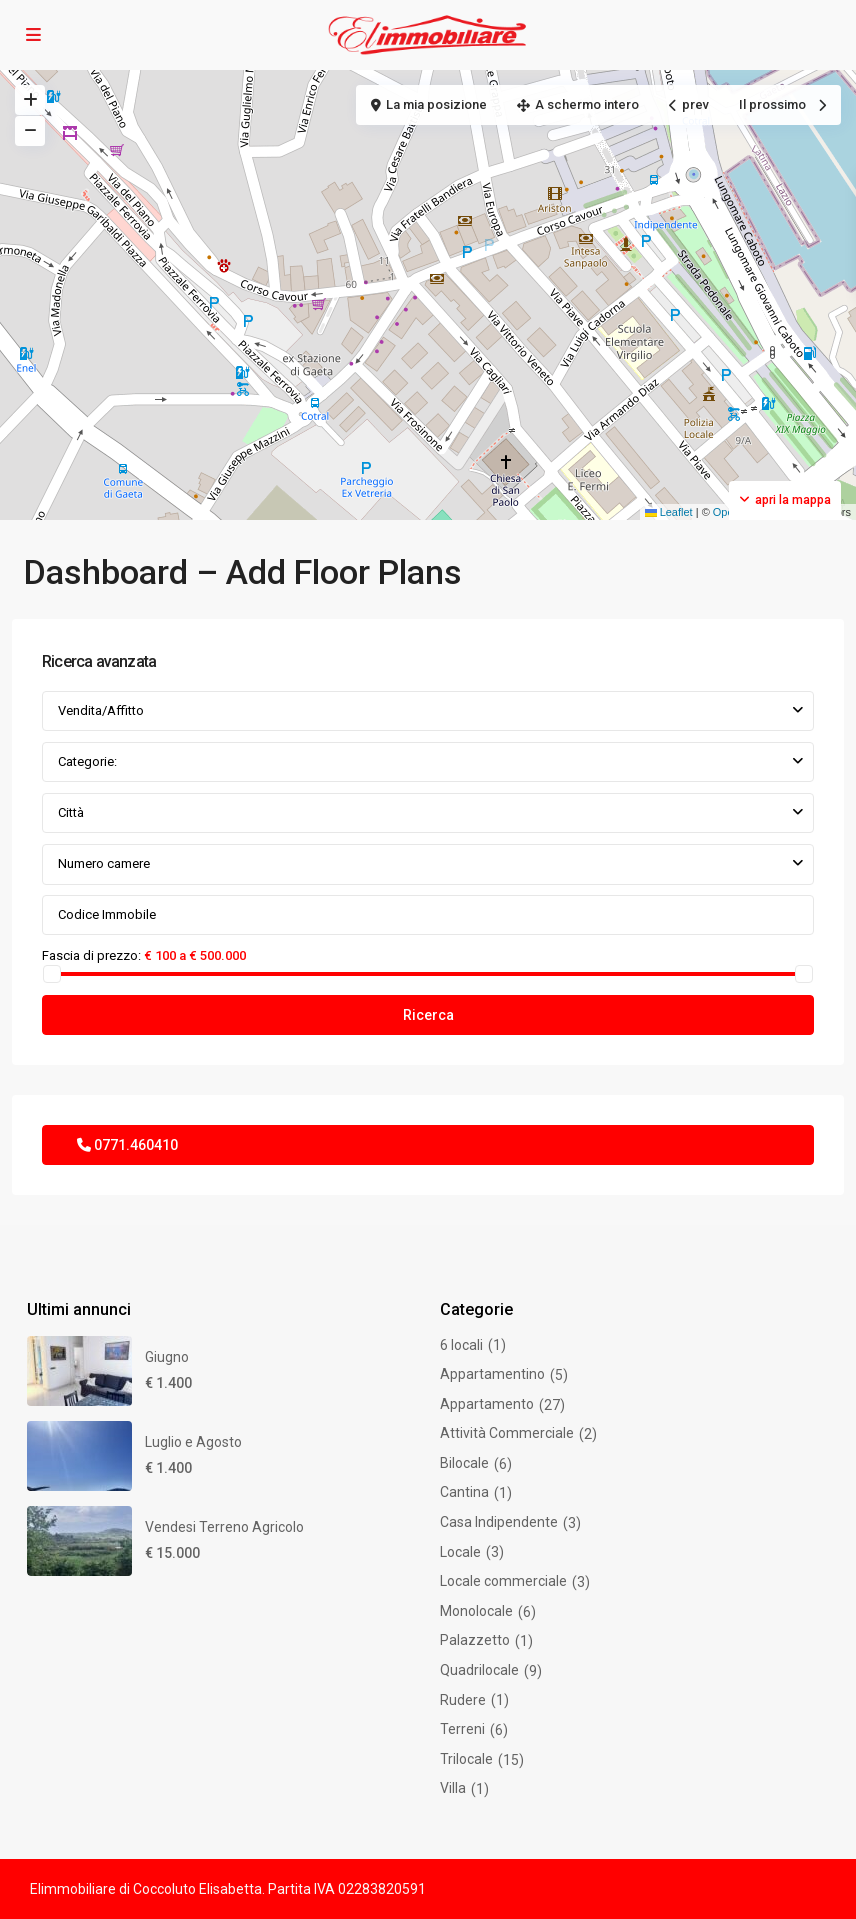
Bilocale (464, 1463)
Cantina (464, 1492)
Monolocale (476, 1611)
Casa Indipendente (499, 1522)
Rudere (463, 1700)
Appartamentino (492, 1374)
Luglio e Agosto (193, 1442)
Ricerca (428, 1015)
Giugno (167, 1357)
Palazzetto (475, 1640)
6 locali (461, 1345)
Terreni (462, 1729)
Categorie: (87, 761)
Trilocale (466, 1759)
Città (71, 812)
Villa (453, 1788)
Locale (460, 1552)
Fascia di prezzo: (91, 955)
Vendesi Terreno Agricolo (224, 1527)
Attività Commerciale (507, 1433)
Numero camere (104, 863)
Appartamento (487, 1404)
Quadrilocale (479, 1670)
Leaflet (669, 512)
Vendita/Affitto (101, 710)
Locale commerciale (503, 1581)
